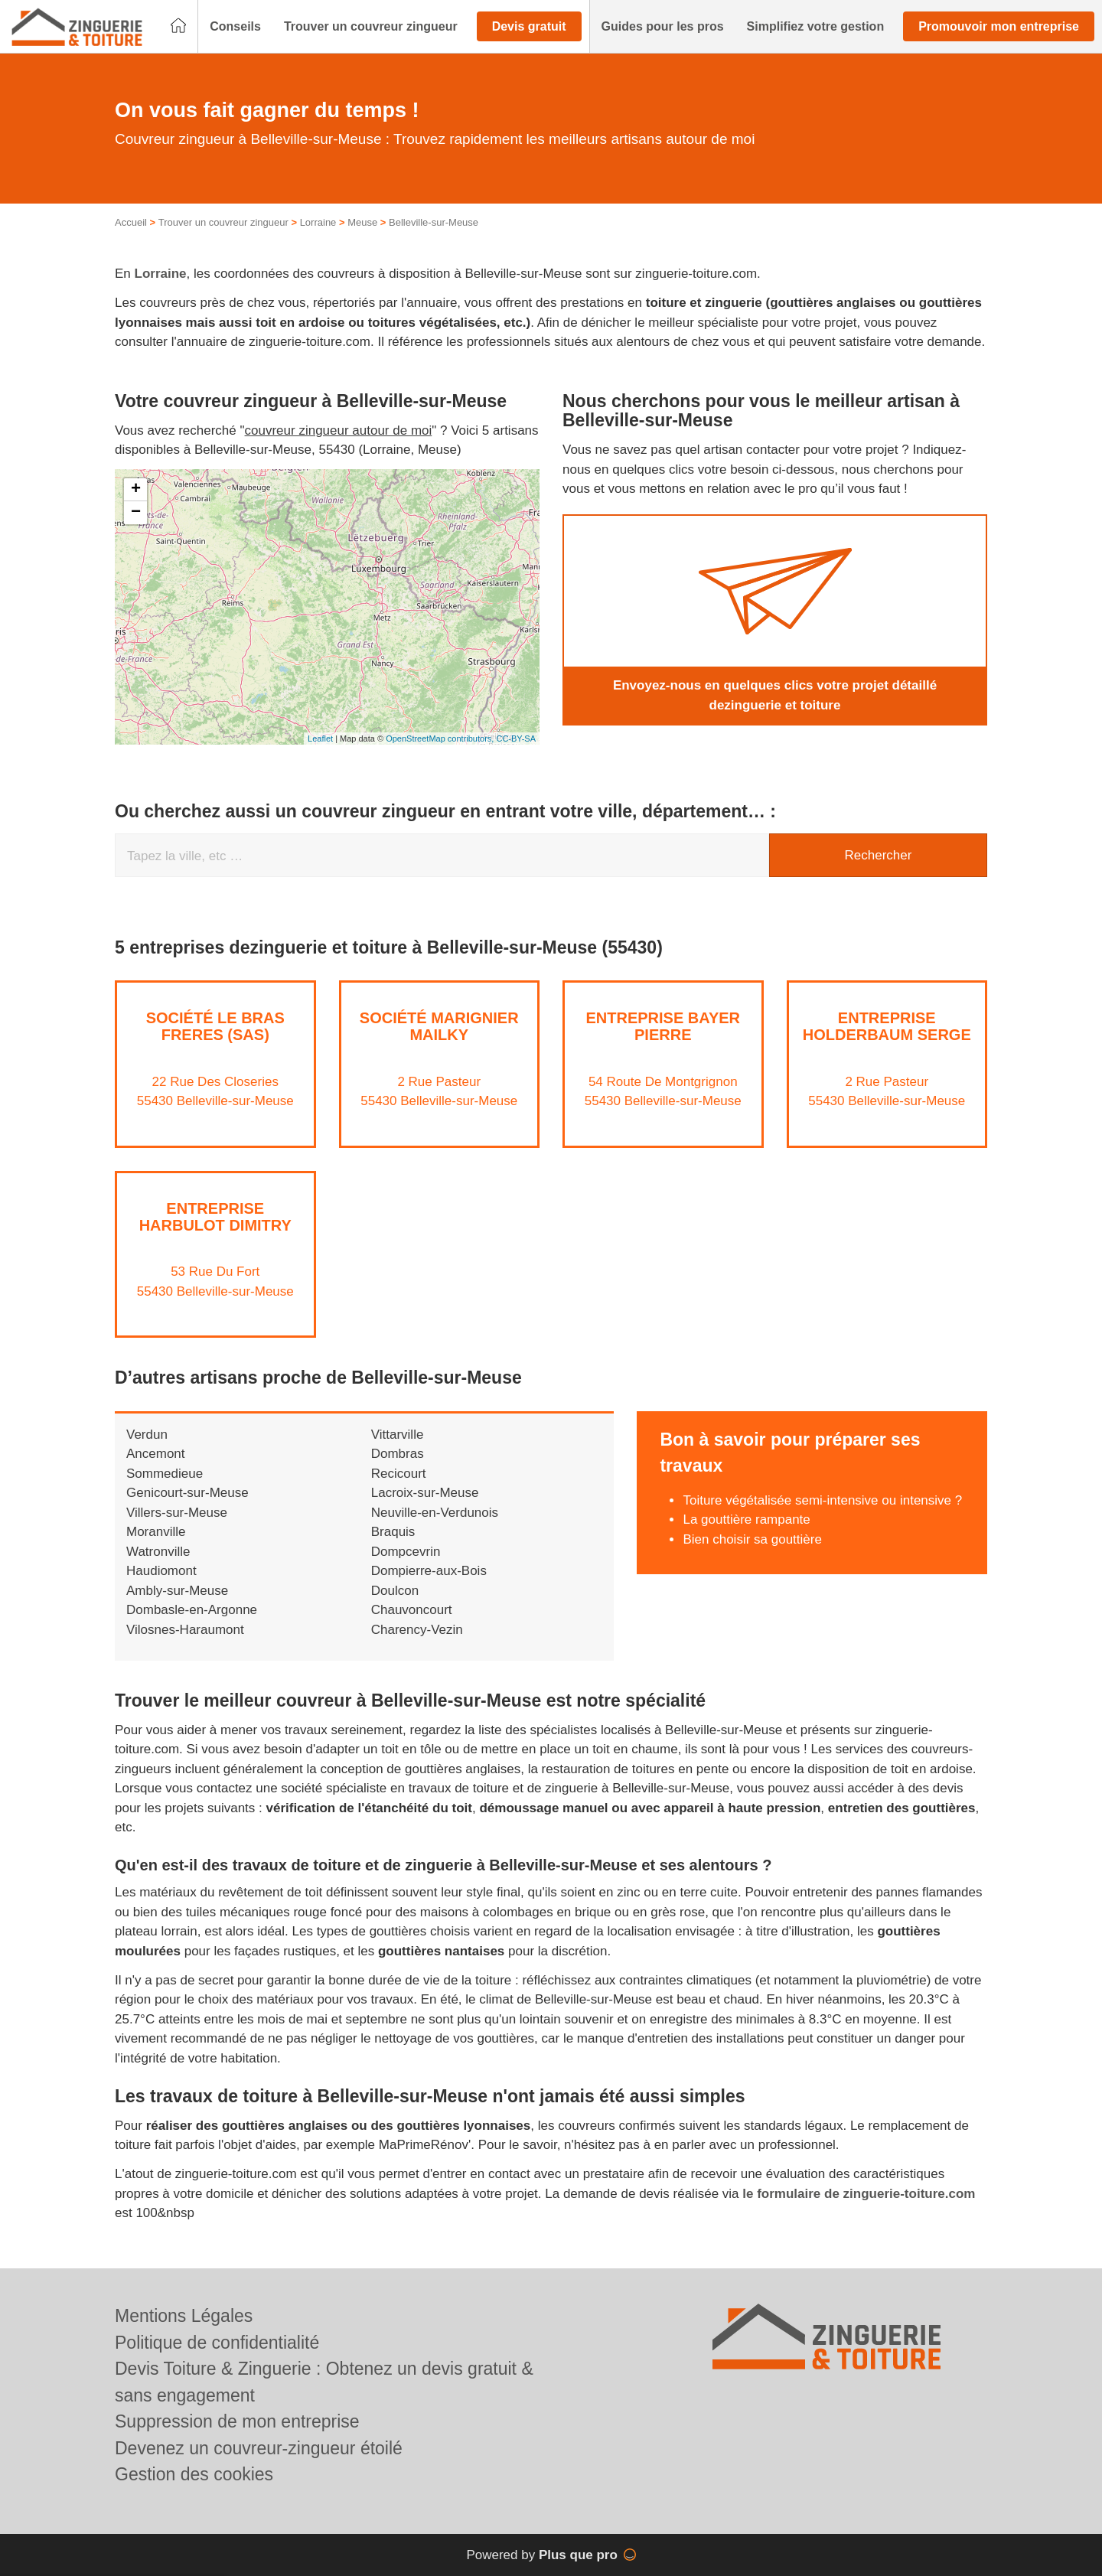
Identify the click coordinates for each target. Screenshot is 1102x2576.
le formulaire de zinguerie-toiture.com (858, 2193)
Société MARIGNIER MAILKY (439, 1026)
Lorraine (318, 222)
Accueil (131, 222)
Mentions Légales (184, 2316)
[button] (235, 27)
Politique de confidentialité (217, 2343)
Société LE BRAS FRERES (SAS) (215, 1026)
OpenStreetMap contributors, (441, 738)
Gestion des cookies (194, 2474)
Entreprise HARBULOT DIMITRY (215, 1217)
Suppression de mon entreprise (237, 2421)
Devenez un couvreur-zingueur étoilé (259, 2448)
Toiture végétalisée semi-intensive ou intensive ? (822, 1500)
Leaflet (320, 738)
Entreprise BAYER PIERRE (662, 1026)
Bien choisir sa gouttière (752, 1539)
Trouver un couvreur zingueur (223, 222)
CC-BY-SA (516, 738)
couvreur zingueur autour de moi (338, 430)
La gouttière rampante (746, 1519)
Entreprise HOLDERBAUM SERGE (887, 1026)
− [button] (136, 512)
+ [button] (136, 489)
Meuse (362, 222)
